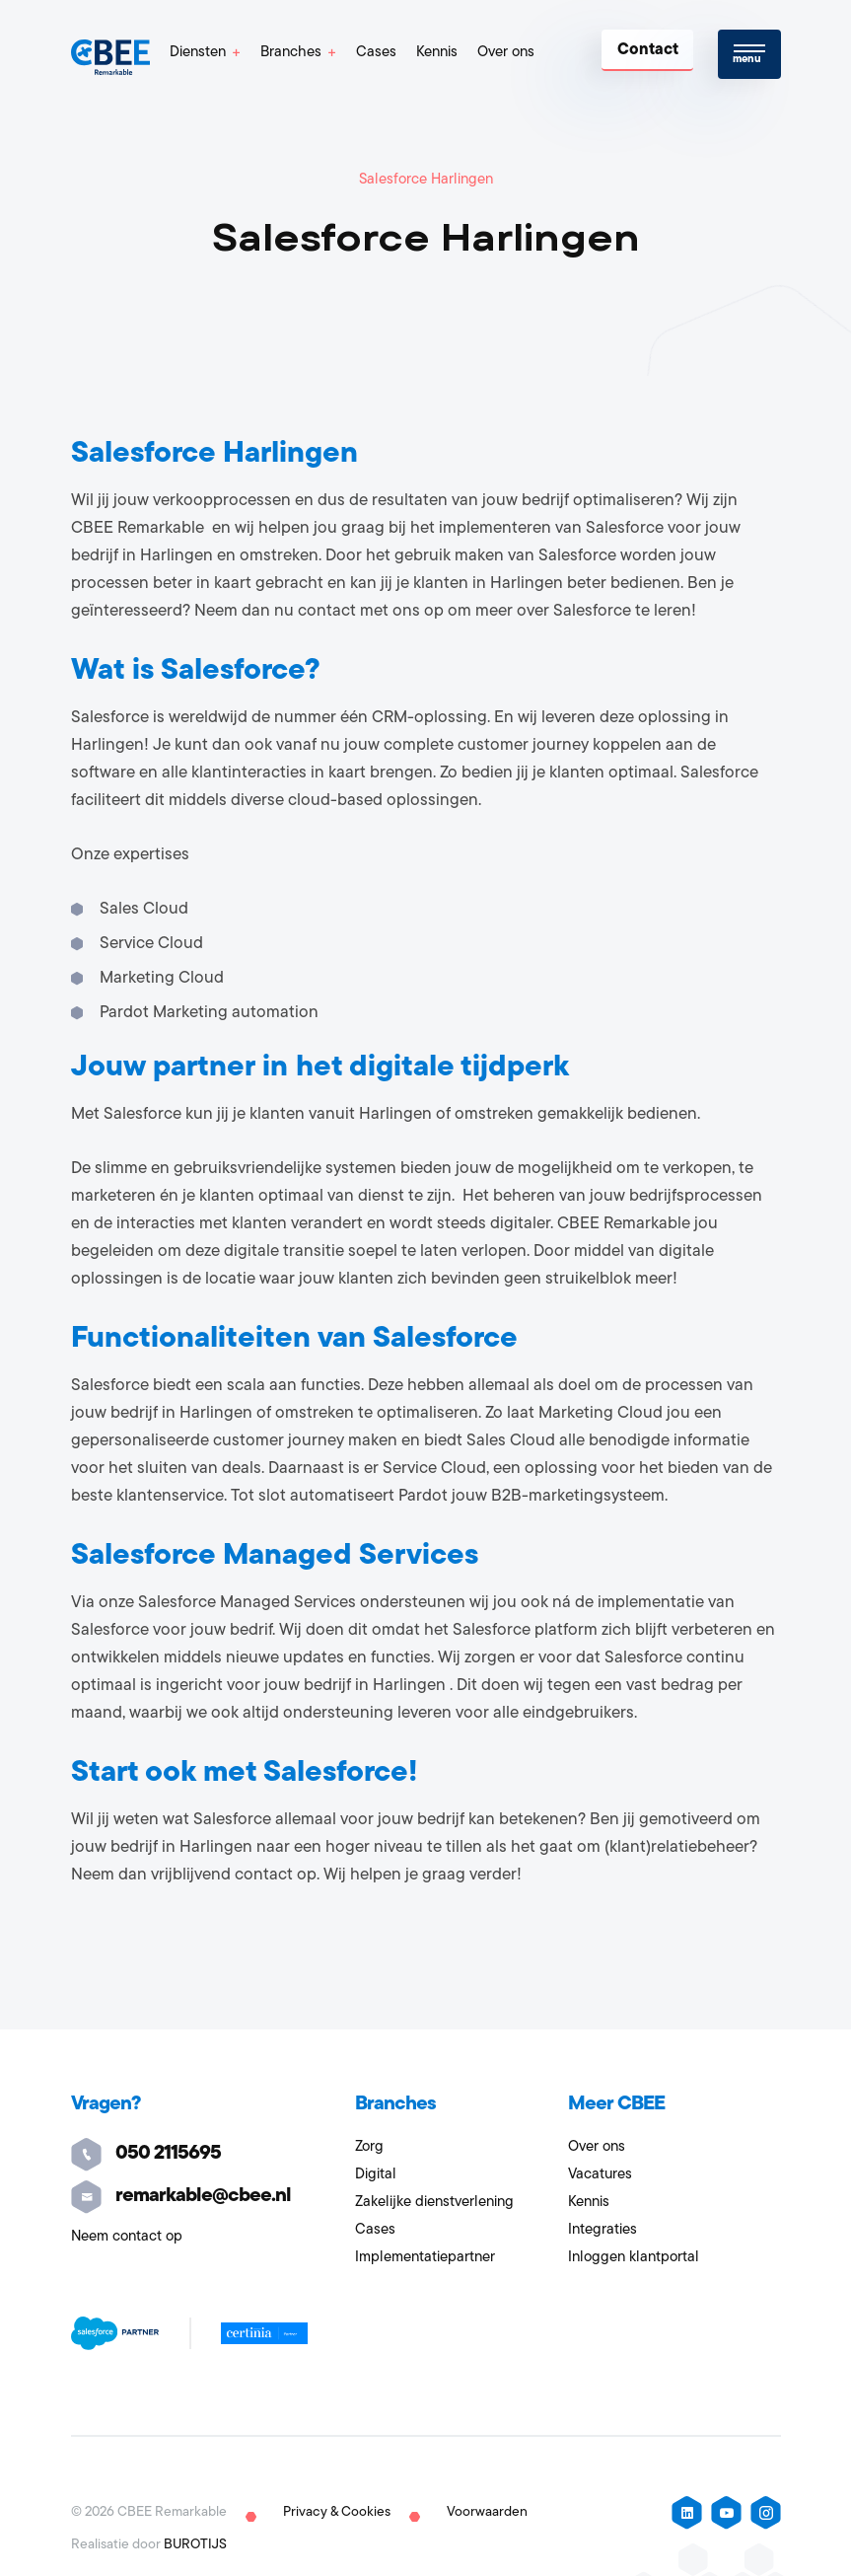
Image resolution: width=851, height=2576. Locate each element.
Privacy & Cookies (336, 2512)
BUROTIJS (195, 2545)
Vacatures (600, 2175)
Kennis (437, 52)
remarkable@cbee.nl (181, 2196)
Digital (375, 2175)
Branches (290, 52)
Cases (376, 52)
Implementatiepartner (425, 2257)
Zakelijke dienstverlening (434, 2202)
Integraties (602, 2230)
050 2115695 (146, 2154)
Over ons (505, 52)
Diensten (198, 52)
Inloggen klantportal (633, 2257)
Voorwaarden (487, 2512)
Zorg (369, 2147)
